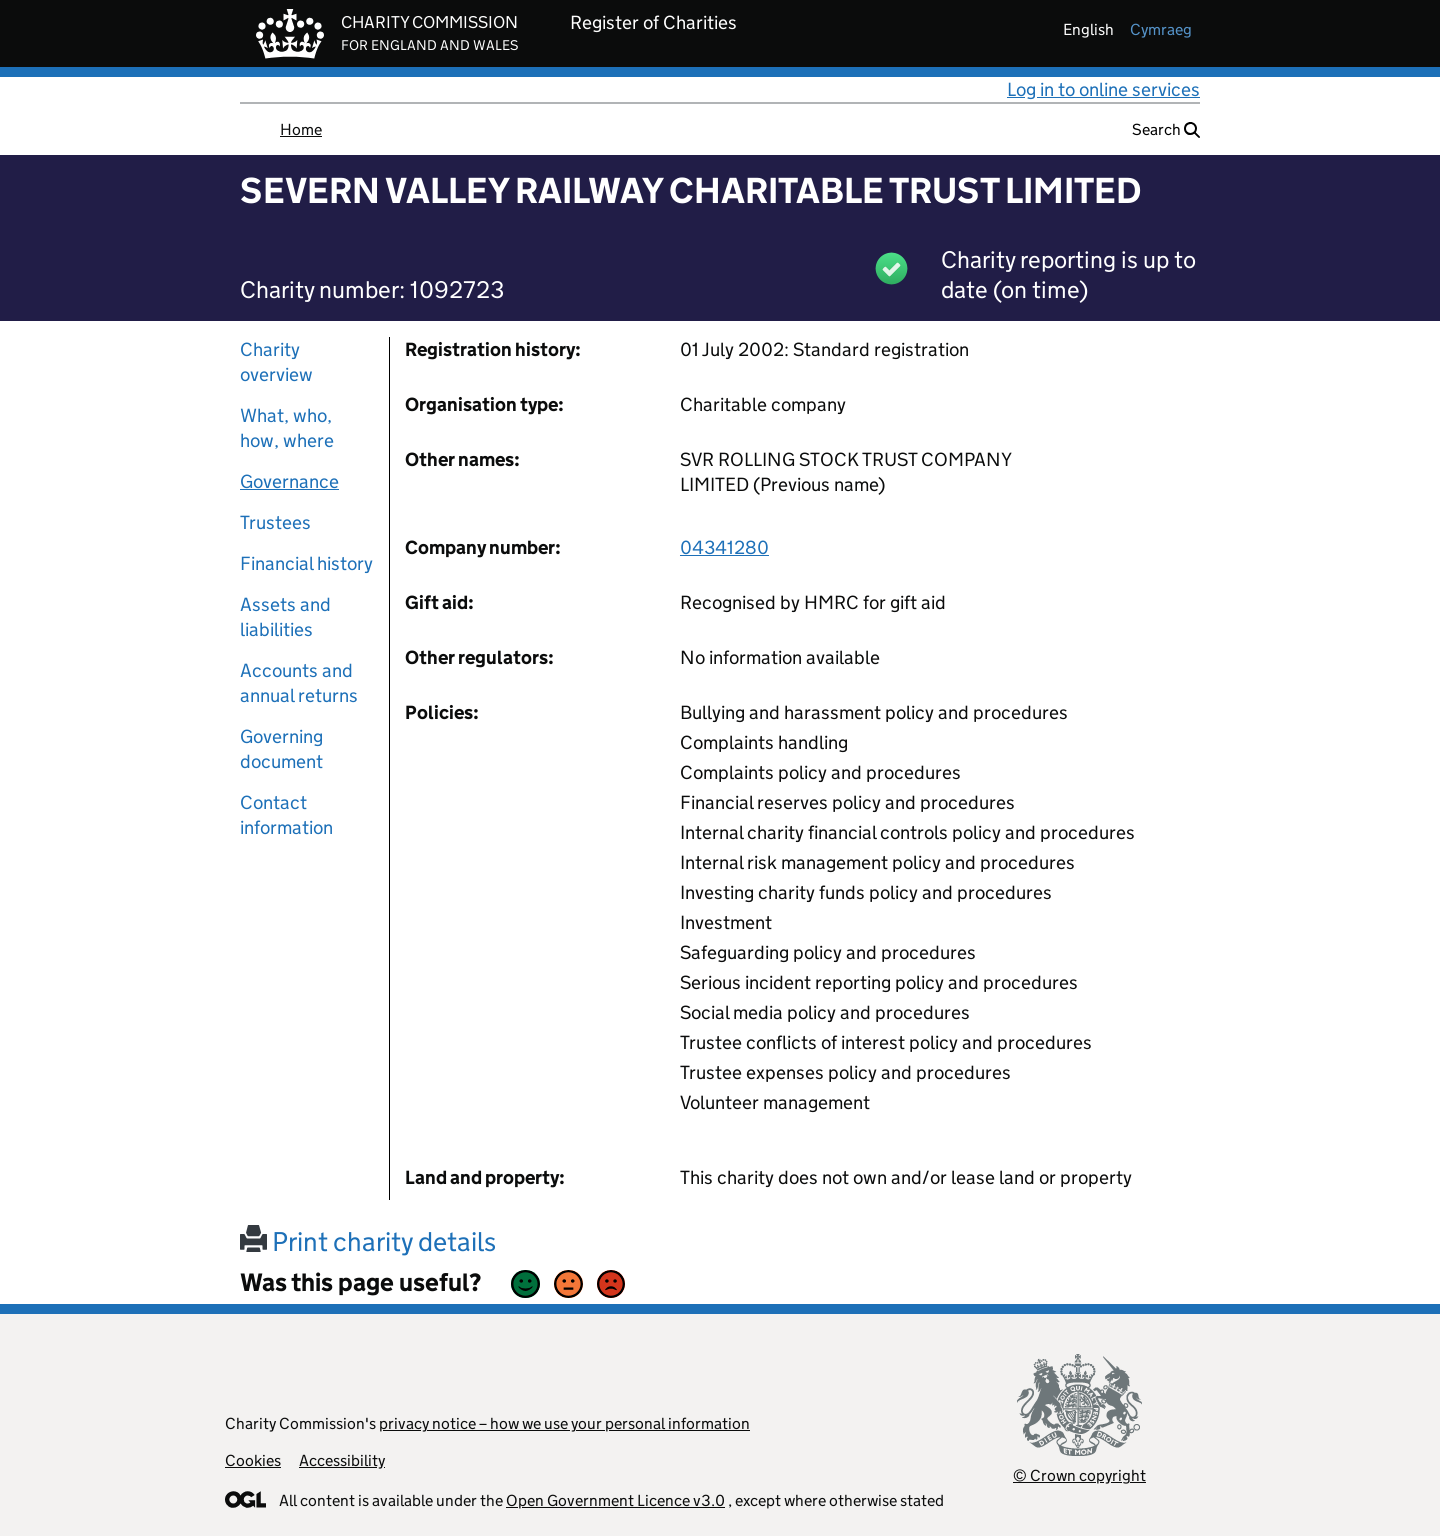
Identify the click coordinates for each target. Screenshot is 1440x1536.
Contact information (286, 815)
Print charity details (368, 1241)
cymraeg (1161, 29)
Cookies (253, 1460)
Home (301, 129)
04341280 (724, 547)
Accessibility (342, 1460)
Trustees (275, 522)
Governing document (281, 749)
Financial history (306, 563)
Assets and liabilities (285, 617)
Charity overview (276, 362)
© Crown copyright (1079, 1475)
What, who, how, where (287, 428)
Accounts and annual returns (299, 683)
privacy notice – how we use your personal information (564, 1423)
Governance (289, 481)
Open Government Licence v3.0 (615, 1500)
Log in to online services (1103, 89)
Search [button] (1166, 129)
